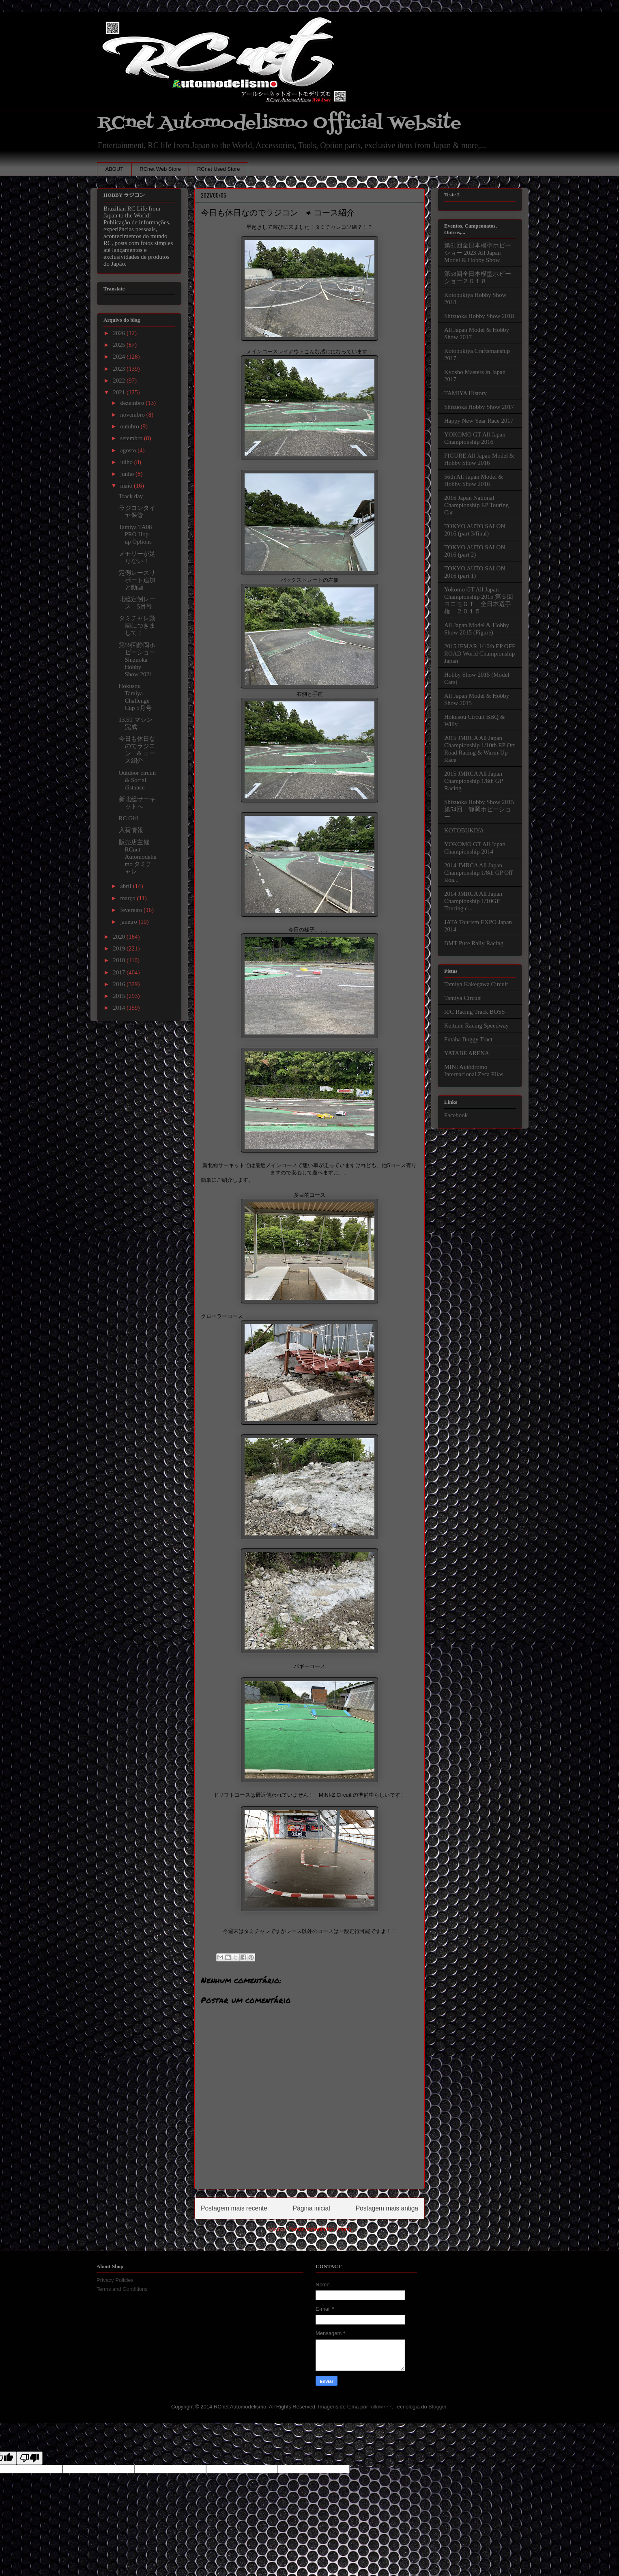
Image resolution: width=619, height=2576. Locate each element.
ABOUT (114, 169)
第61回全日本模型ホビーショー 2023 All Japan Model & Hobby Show (477, 252)
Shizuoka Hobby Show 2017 (479, 407)
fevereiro (132, 910)
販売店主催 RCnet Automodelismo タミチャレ (138, 857)
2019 (120, 948)
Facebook (456, 1115)
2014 (120, 1007)
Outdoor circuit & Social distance (137, 780)
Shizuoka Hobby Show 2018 (479, 316)
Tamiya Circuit (462, 998)
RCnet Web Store (160, 169)
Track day (131, 496)
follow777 (381, 2407)
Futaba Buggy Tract (468, 1039)
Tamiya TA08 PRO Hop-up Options (135, 534)
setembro (132, 438)
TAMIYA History (465, 393)
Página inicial (311, 2208)
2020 (120, 936)
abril (126, 886)
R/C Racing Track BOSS (474, 1011)
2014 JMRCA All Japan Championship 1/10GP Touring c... (473, 901)
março (128, 898)
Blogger (437, 2407)
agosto (129, 450)
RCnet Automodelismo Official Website (279, 123)
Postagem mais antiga (387, 2208)
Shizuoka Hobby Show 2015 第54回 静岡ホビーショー (479, 809)
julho (127, 462)
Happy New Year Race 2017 (478, 420)
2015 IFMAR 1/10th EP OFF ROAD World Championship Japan (479, 653)
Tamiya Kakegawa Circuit (476, 984)
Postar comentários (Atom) (319, 2229)
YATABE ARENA (466, 1053)
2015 (120, 996)
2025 (120, 345)
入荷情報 (131, 830)
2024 (120, 356)
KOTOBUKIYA (464, 830)
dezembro (133, 403)
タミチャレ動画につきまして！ (137, 625)
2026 (120, 333)
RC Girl (128, 818)
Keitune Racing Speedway (476, 1025)
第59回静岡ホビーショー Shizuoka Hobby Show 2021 (137, 659)
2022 (120, 380)
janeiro (129, 921)
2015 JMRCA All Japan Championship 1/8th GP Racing (473, 780)
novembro (133, 414)
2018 (120, 960)
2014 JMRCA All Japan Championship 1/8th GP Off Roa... (478, 872)
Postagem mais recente (234, 2208)
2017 (120, 972)
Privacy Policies (115, 2280)
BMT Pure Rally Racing (473, 943)
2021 (120, 392)
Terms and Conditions (122, 2289)
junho (127, 474)
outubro (130, 426)
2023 (120, 369)
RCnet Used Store (218, 169)
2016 (120, 984)
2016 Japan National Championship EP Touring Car (476, 505)
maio (127, 485)
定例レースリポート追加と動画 (137, 580)
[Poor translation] (30, 2458)
